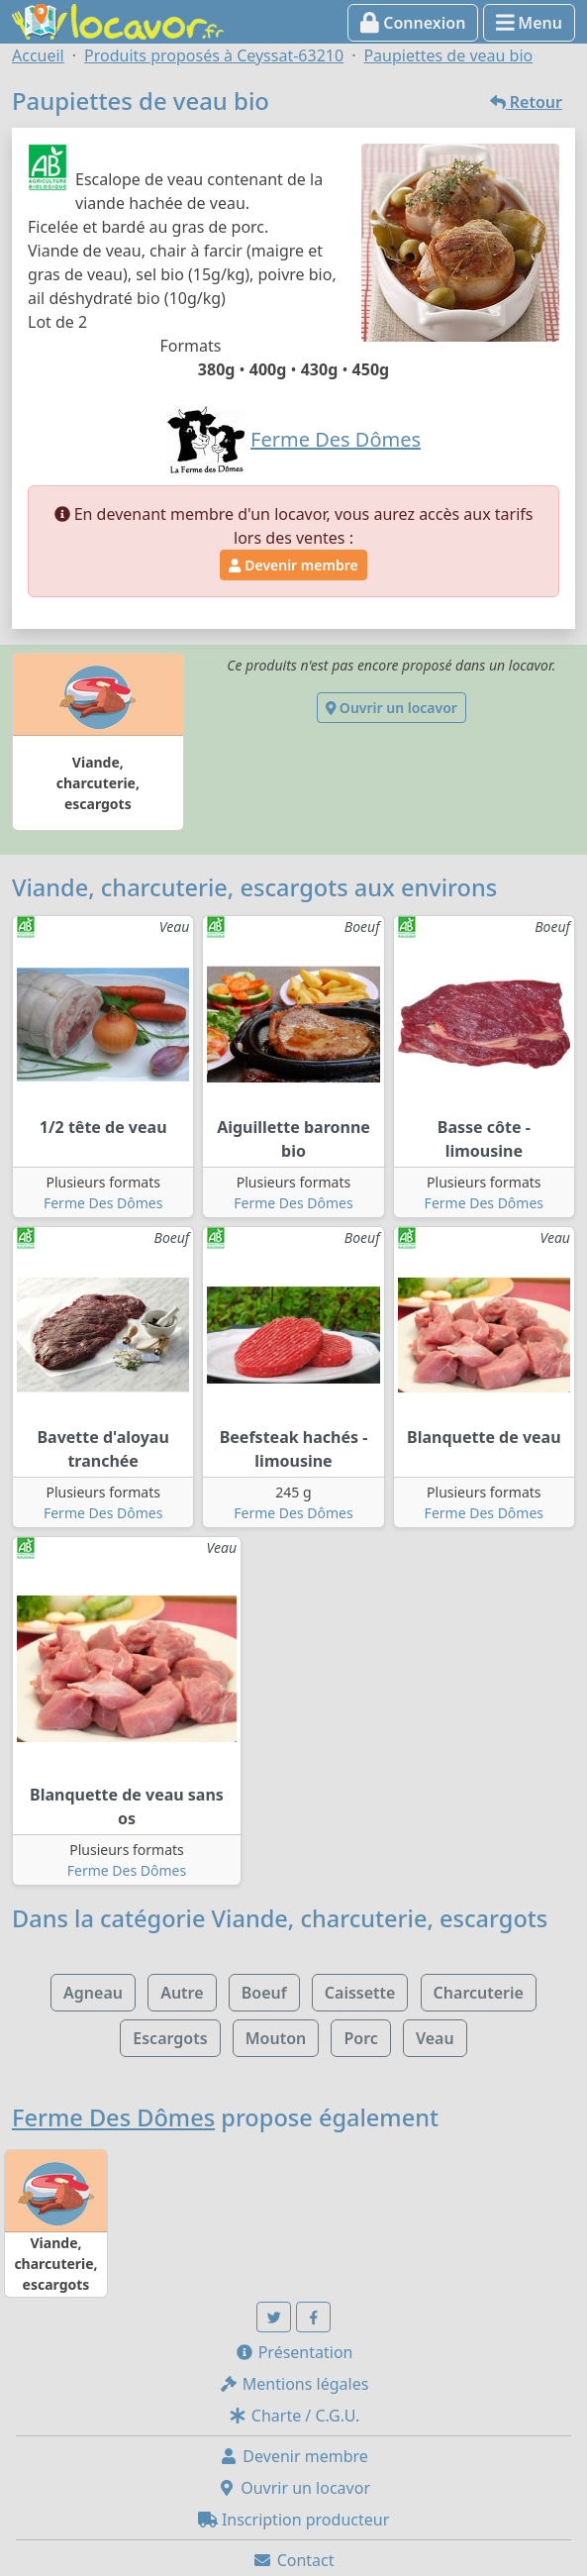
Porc (360, 2038)
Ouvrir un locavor (391, 707)
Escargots (170, 2038)
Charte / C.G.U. (294, 2415)
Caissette (360, 1993)
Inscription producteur (294, 2519)
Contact (293, 2560)
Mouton (276, 2038)
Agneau (93, 1993)
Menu (529, 23)
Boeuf (264, 1993)
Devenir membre (293, 565)
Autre (181, 1993)
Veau (435, 2038)
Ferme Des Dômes (103, 1202)
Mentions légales (294, 2384)
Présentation (294, 2352)
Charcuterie (479, 1993)
